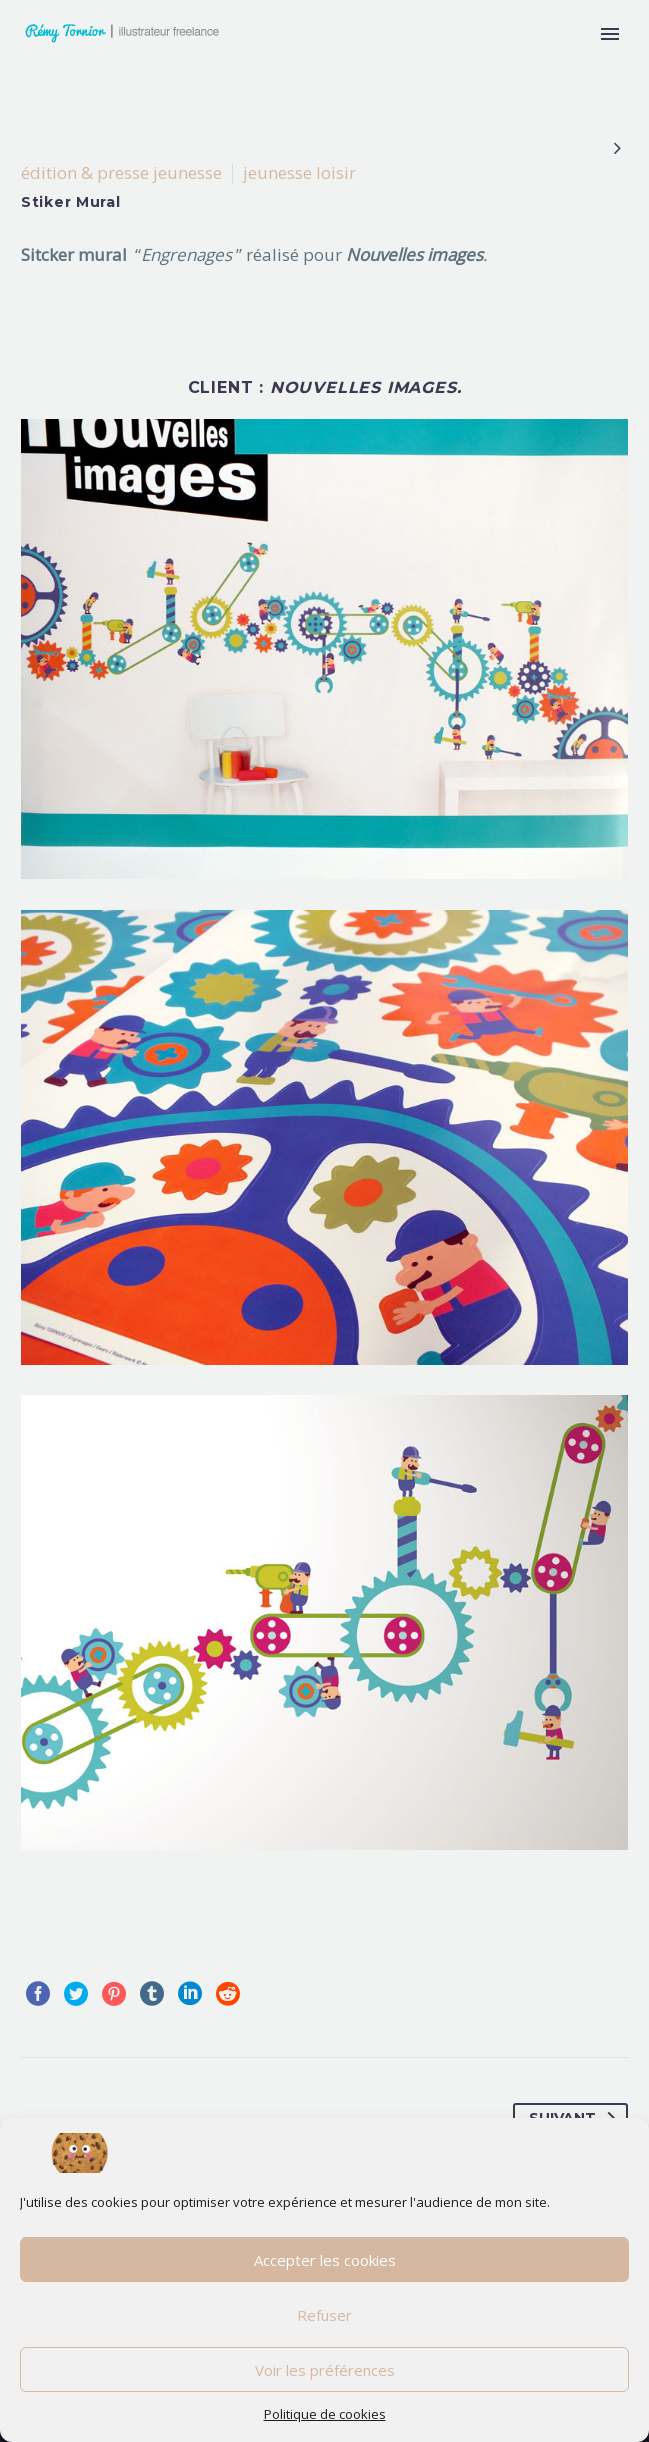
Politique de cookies (325, 2414)
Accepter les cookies (325, 2260)
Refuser (324, 2315)
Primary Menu (610, 34)
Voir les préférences (325, 2370)
